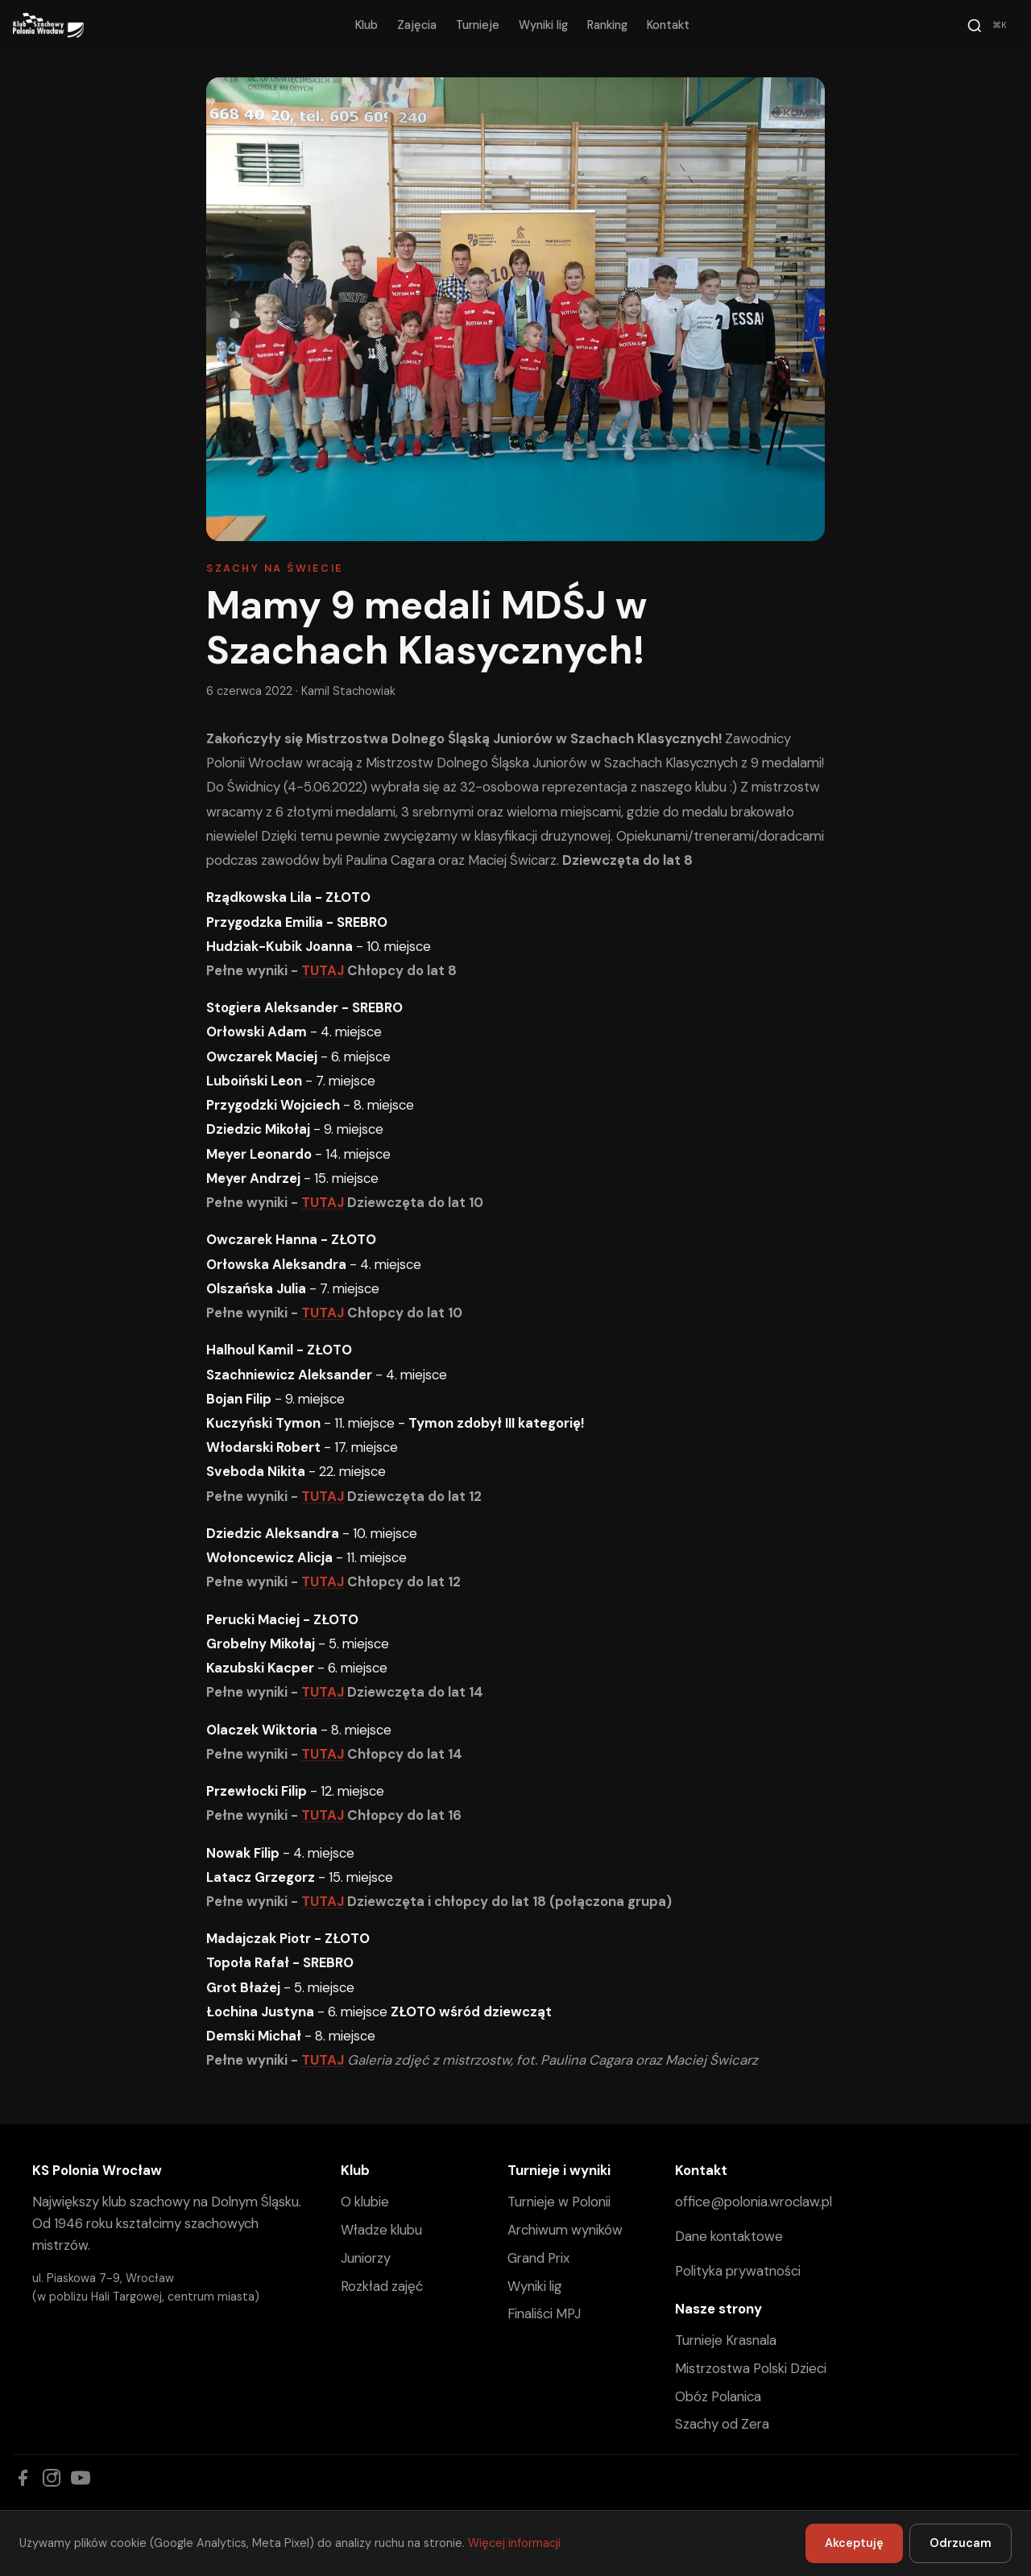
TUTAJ (322, 970)
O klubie (365, 2201)
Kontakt (668, 25)
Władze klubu (381, 2230)
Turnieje (477, 25)
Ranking (607, 25)
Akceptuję (854, 2543)
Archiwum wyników (565, 2230)
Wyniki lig (543, 25)
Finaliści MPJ (544, 2313)
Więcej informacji (514, 2543)
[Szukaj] (989, 25)
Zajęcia (417, 25)
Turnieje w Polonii (559, 2201)
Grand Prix (538, 2258)
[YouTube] (80, 2477)
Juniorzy (366, 2258)
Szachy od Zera (722, 2424)
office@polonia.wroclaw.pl (753, 2201)
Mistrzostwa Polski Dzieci (750, 2368)
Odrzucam (961, 2543)
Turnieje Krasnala (725, 2340)
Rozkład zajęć (382, 2286)
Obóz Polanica (718, 2396)
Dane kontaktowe (729, 2236)
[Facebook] (22, 2477)
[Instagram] (51, 2477)
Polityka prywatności (738, 2271)
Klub (366, 25)
